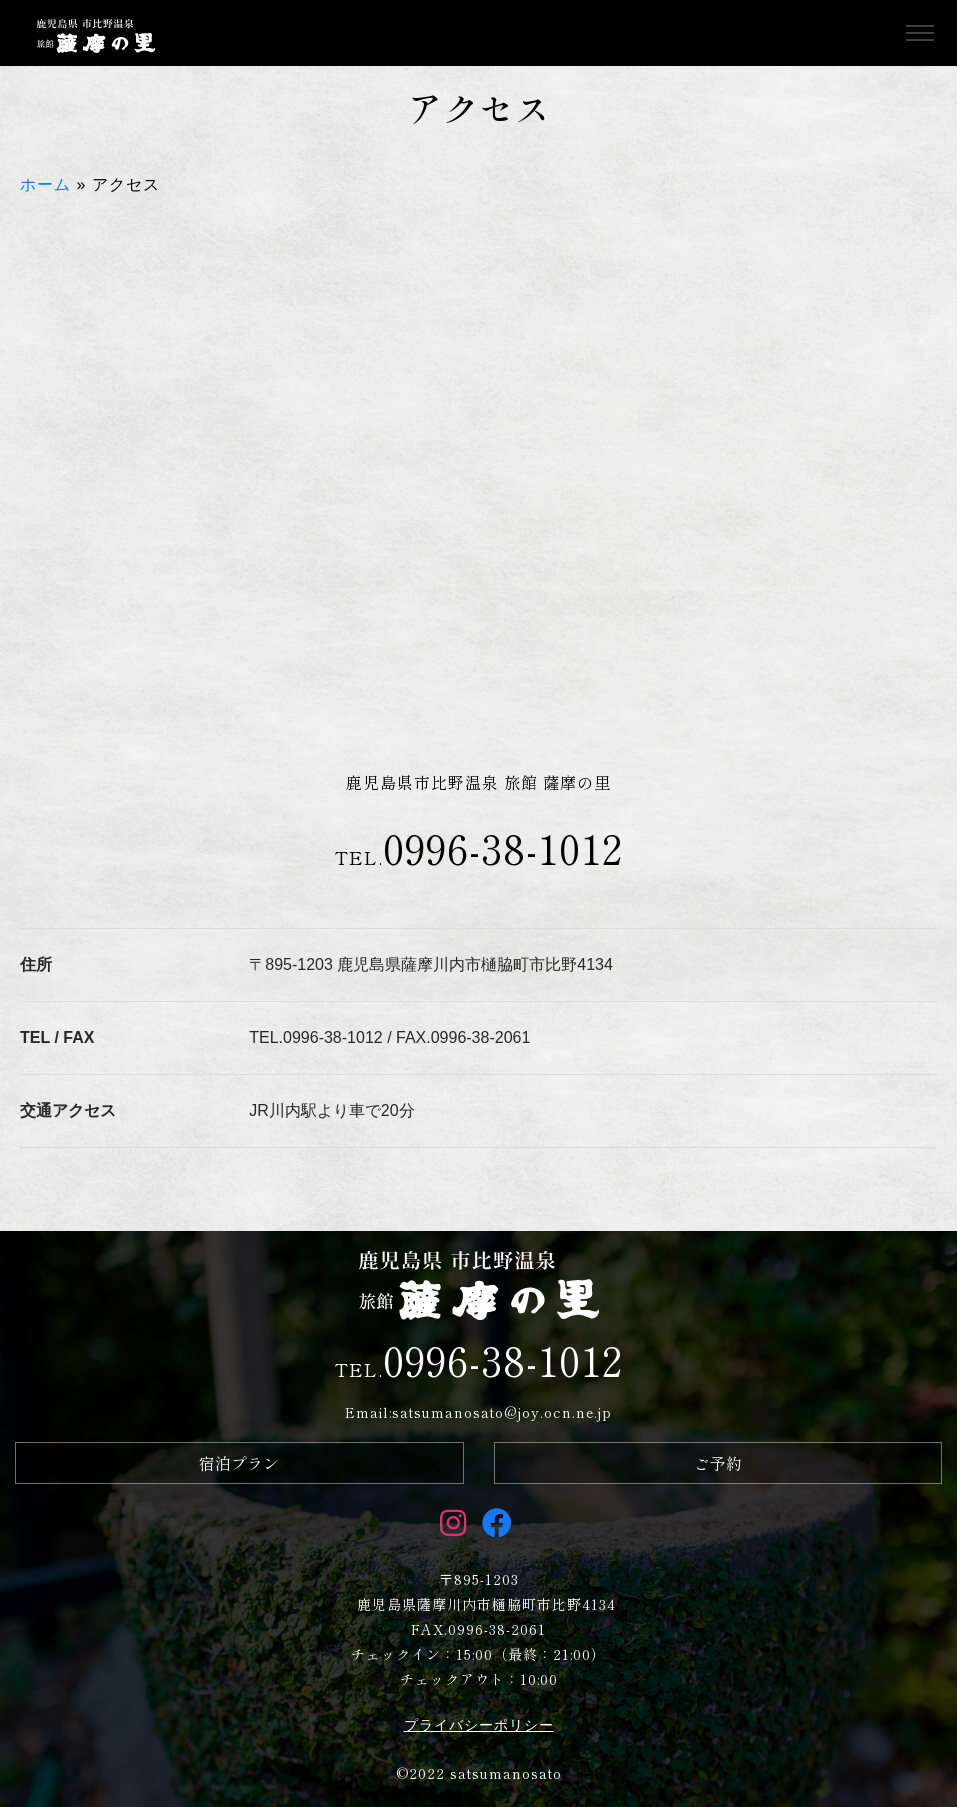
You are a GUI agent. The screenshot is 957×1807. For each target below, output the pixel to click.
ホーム (45, 184)
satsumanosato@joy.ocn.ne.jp (502, 1412)
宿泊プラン (239, 1463)
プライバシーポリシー (479, 1725)
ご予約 (718, 1463)
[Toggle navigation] (919, 33)
